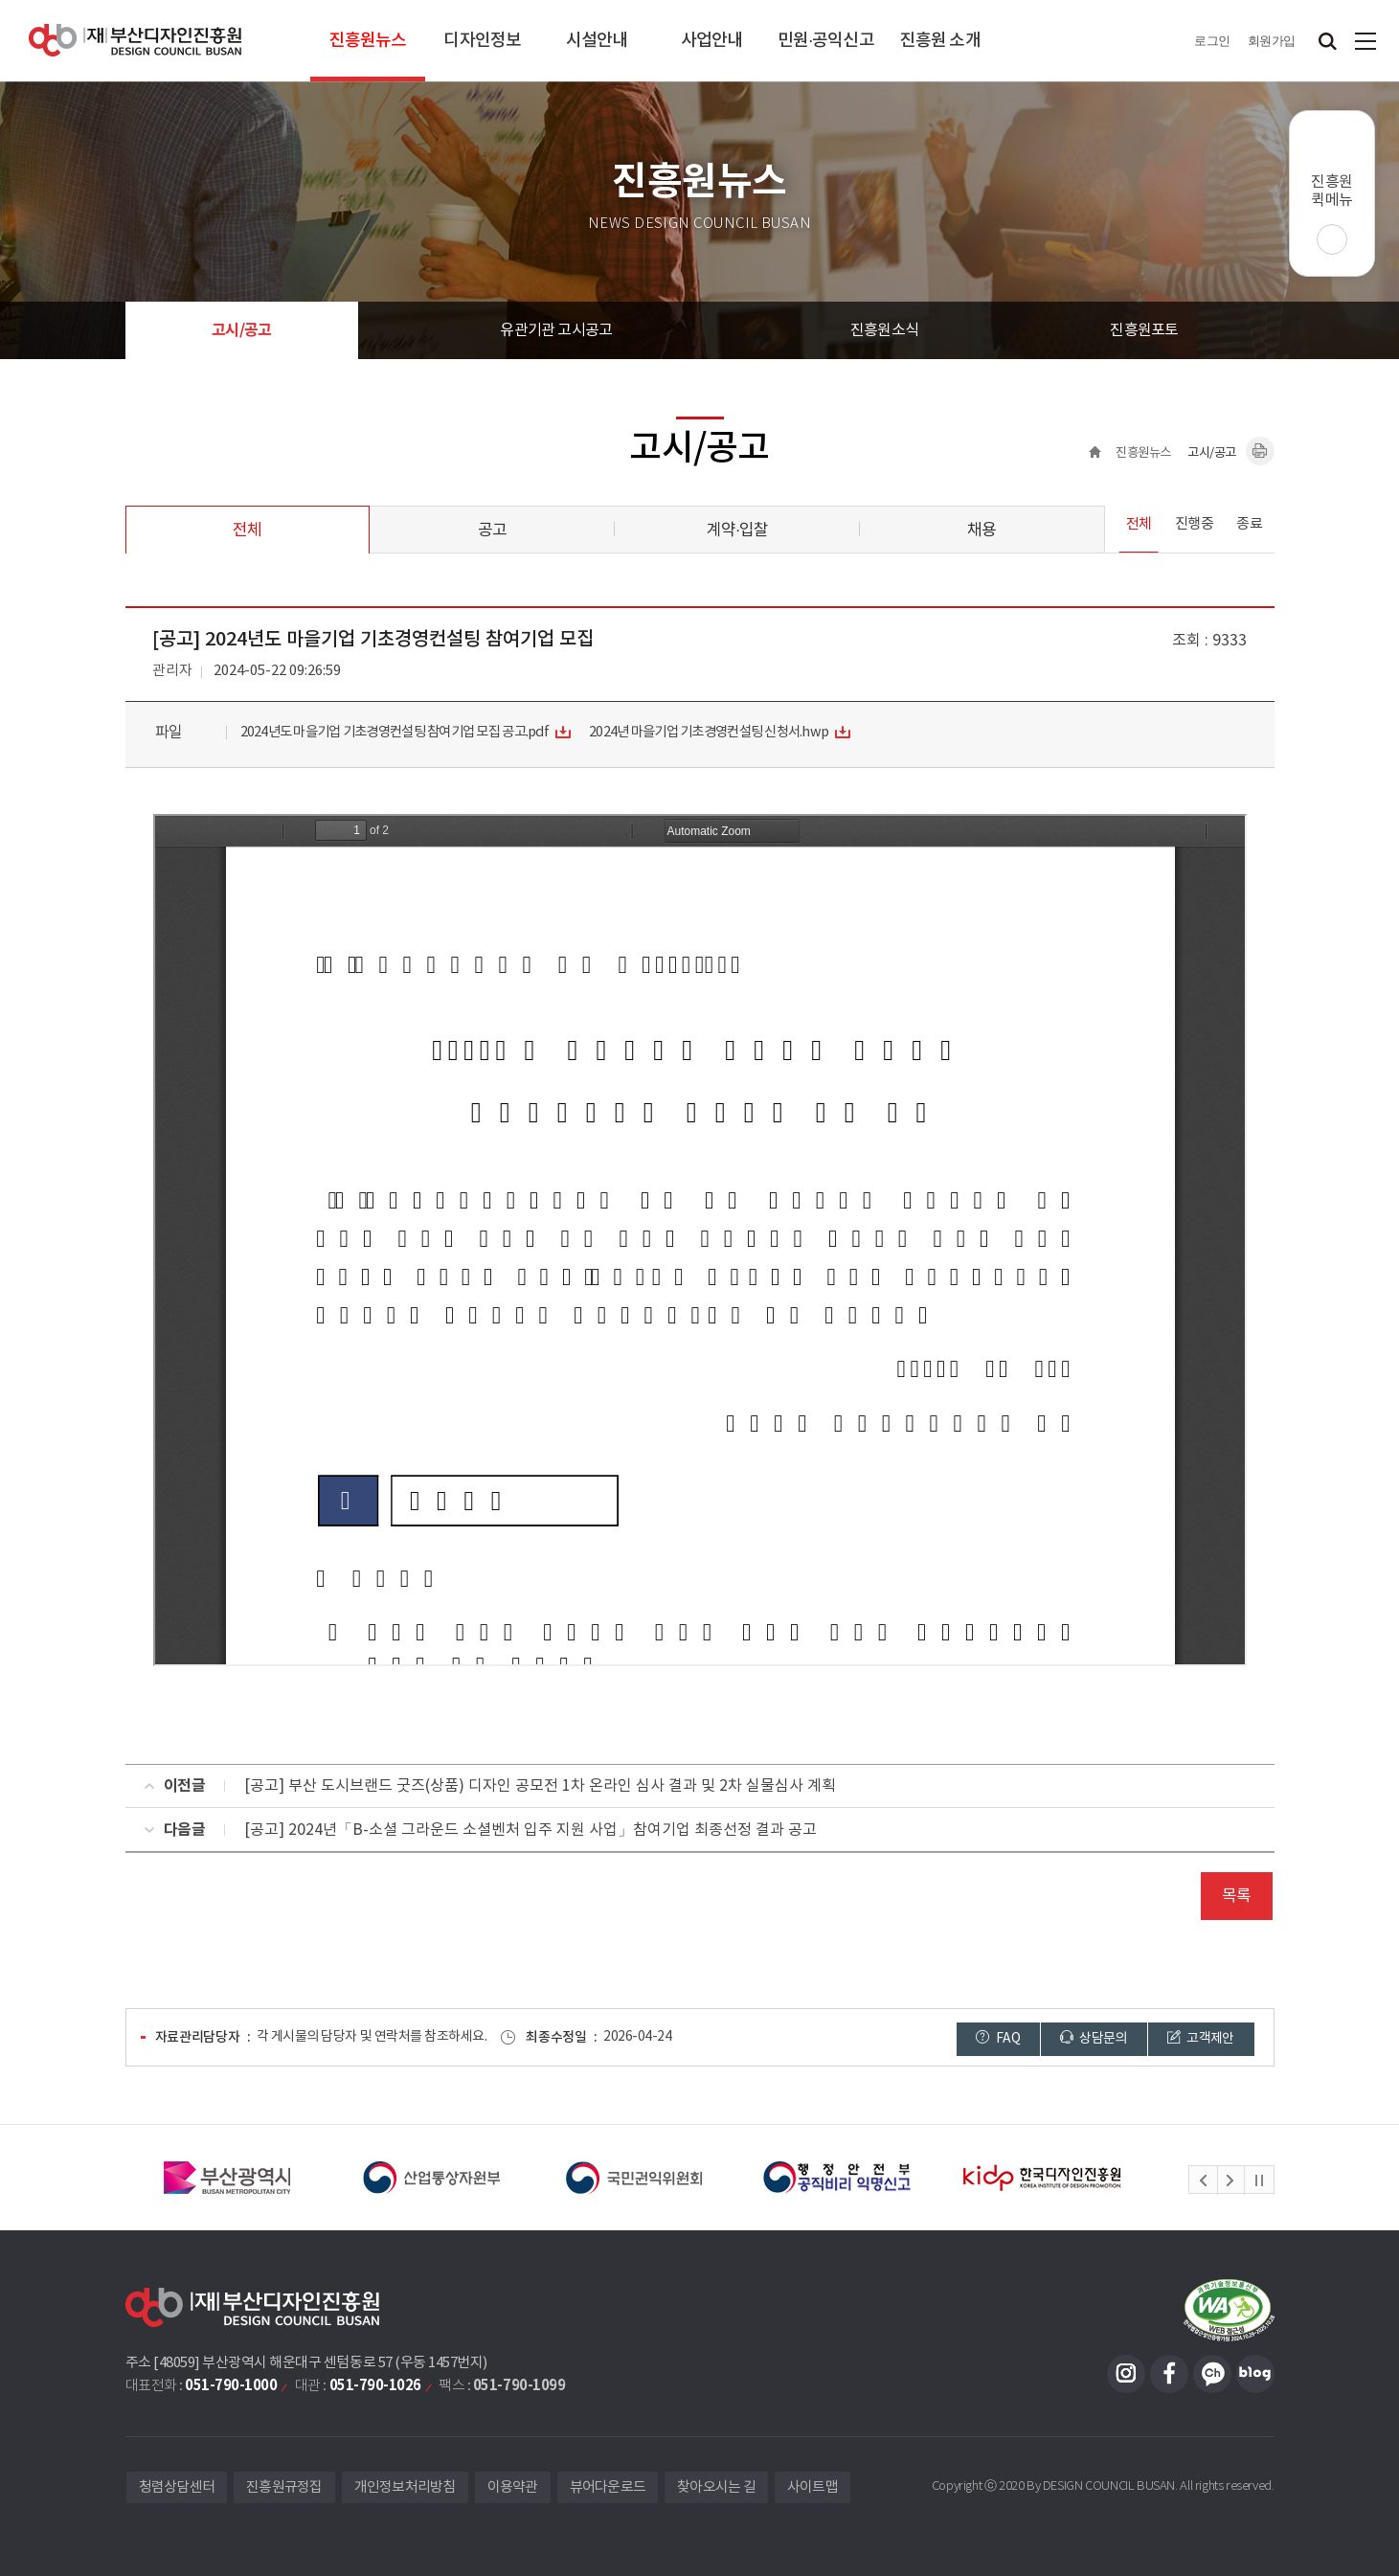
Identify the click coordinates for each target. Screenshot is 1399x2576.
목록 (1236, 1896)
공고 (492, 530)
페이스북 (1169, 2374)
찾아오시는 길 (716, 2487)
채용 (981, 530)
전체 (247, 530)
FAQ (998, 2038)
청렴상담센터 (177, 2487)
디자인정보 (482, 41)
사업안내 (711, 41)
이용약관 (512, 2487)
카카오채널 (1212, 2374)
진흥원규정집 (284, 2487)
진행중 (1194, 524)
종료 (1249, 524)
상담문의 (1093, 2038)
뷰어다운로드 (608, 2487)
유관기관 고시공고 (556, 330)
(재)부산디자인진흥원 (135, 40)
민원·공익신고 (826, 41)
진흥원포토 (1144, 330)
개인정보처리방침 (405, 2487)
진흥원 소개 (940, 41)
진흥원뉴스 (368, 41)
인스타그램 (1126, 2374)
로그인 (1212, 41)
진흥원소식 (884, 330)
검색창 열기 (1327, 40)
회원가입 (1272, 41)
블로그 (1255, 2374)
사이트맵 (1365, 40)
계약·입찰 (737, 530)
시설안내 (596, 41)
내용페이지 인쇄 (1260, 451)
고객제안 (1200, 2038)
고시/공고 (241, 330)
